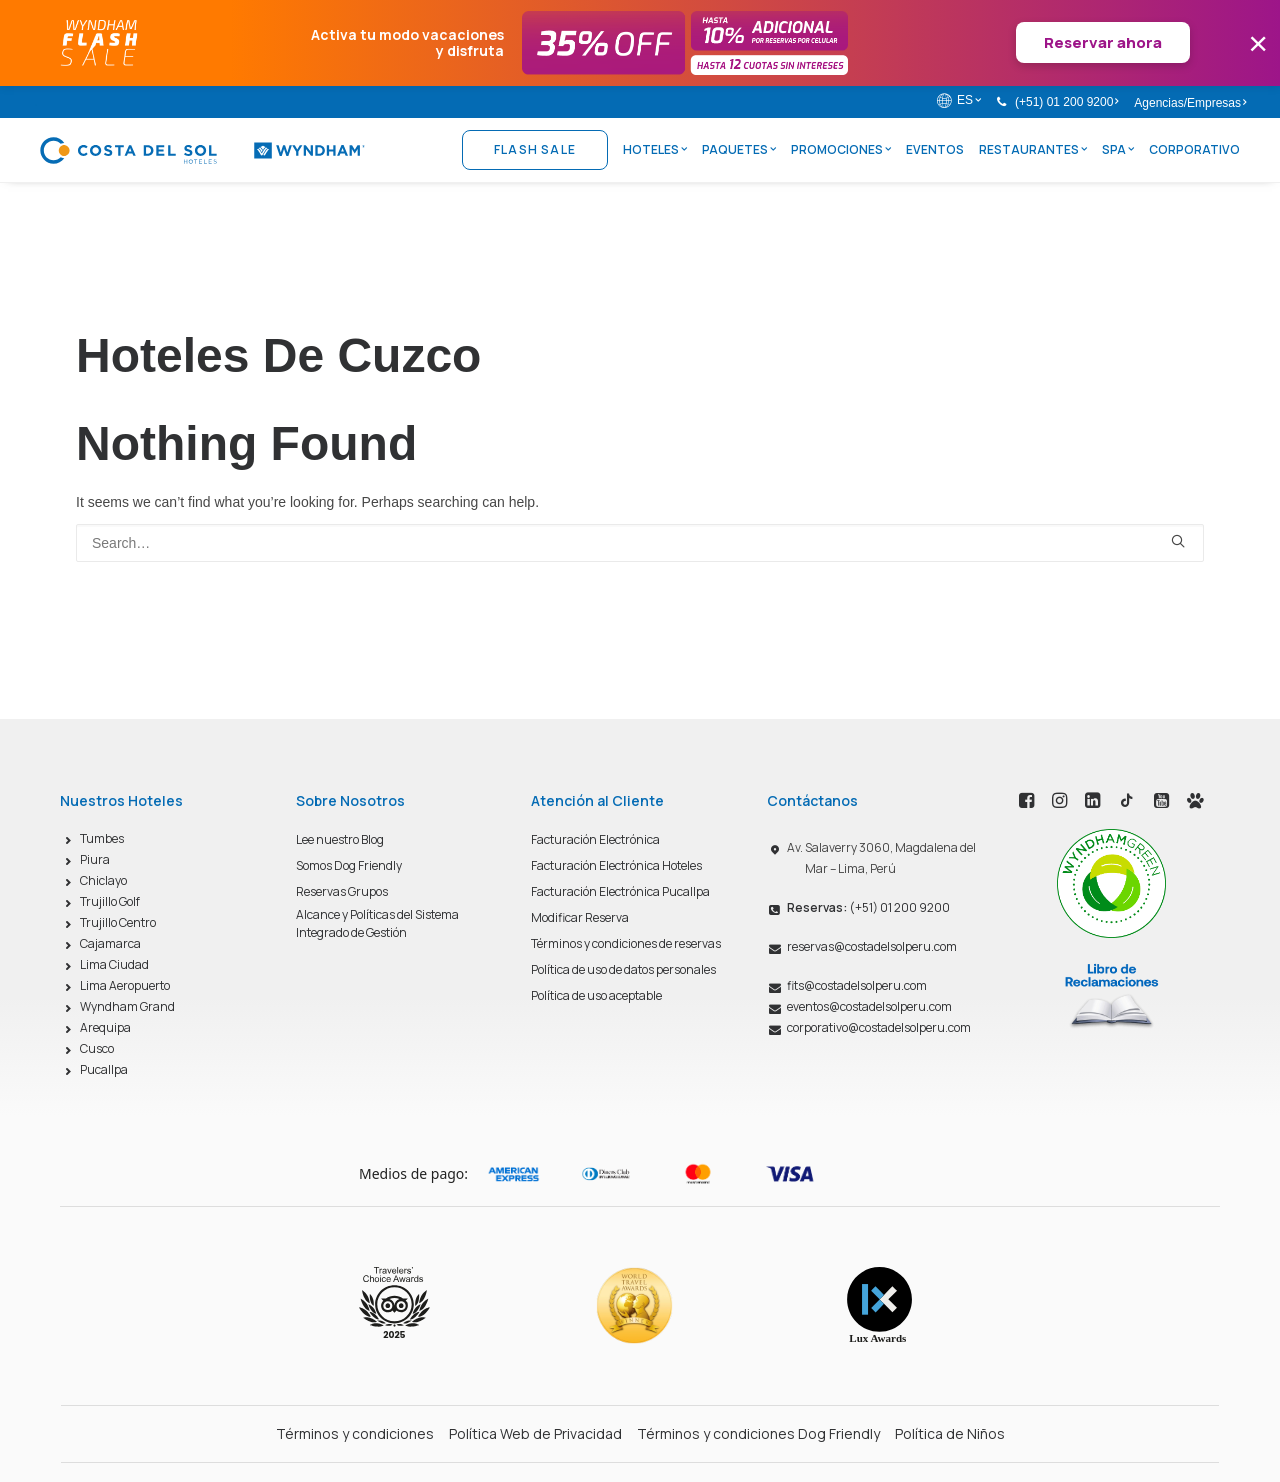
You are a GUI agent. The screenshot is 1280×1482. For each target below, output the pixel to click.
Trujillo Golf (110, 901)
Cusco (97, 1048)
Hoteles (655, 149)
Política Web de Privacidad (535, 1433)
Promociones (841, 149)
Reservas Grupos (342, 891)
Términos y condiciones (355, 1433)
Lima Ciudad (114, 964)
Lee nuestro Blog (340, 839)
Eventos (935, 149)
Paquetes (739, 149)
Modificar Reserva (580, 917)
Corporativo (1194, 149)
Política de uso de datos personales (623, 969)
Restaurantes (1033, 149)
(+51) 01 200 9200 (1066, 102)
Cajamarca (110, 943)
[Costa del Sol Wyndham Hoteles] (201, 150)
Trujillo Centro (118, 922)
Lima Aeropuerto (125, 985)
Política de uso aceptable (596, 995)
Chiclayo (103, 880)
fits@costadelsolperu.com (857, 985)
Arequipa (105, 1027)
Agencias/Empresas (1190, 103)
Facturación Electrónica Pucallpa (620, 891)
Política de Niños (950, 1433)
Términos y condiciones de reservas (626, 943)
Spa (1118, 149)
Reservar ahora (1103, 42)
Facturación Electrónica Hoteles (616, 865)
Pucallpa (104, 1069)
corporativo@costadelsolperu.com (879, 1027)
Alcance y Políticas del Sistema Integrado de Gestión (377, 923)
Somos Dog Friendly (349, 865)
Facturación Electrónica (595, 839)
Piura (95, 859)
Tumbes (102, 838)
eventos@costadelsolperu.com (869, 1006)
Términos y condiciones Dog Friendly (758, 1433)
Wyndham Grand (127, 1006)
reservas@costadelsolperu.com (872, 946)
